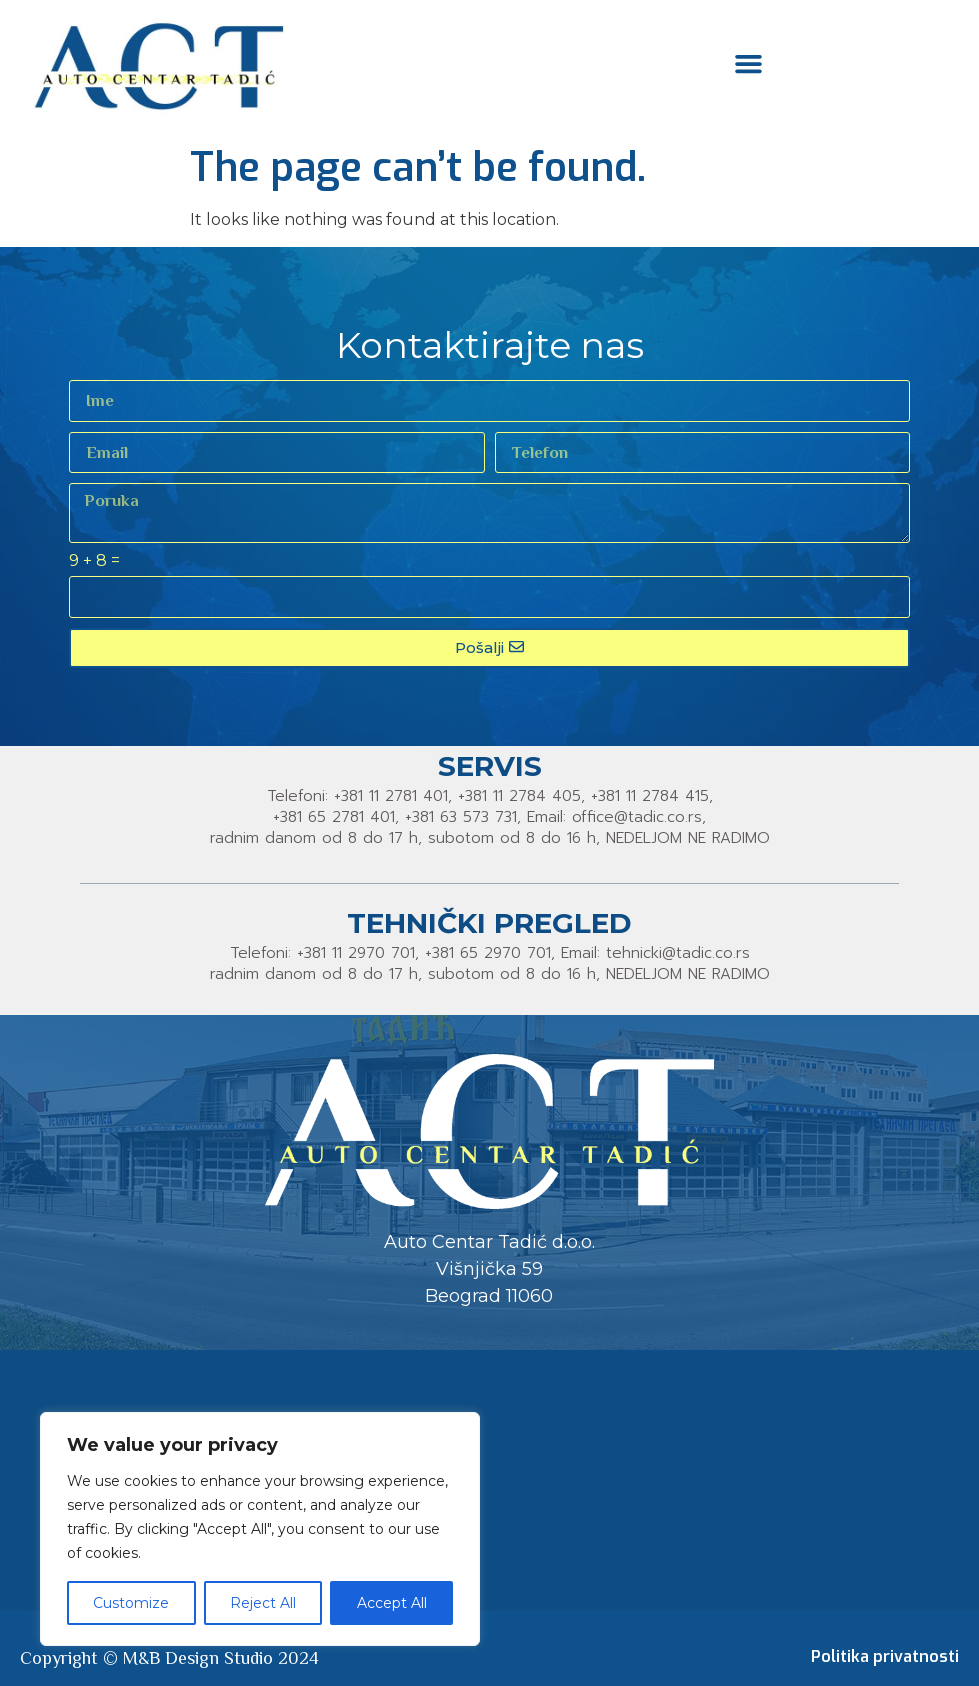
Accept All (392, 1603)
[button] (749, 63)
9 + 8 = (94, 561)
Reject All (263, 1603)
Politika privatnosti (885, 1656)
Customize (131, 1603)
